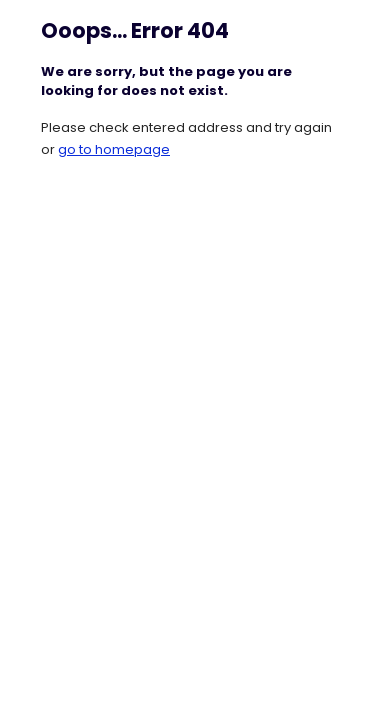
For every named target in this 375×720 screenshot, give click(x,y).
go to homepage (114, 149)
